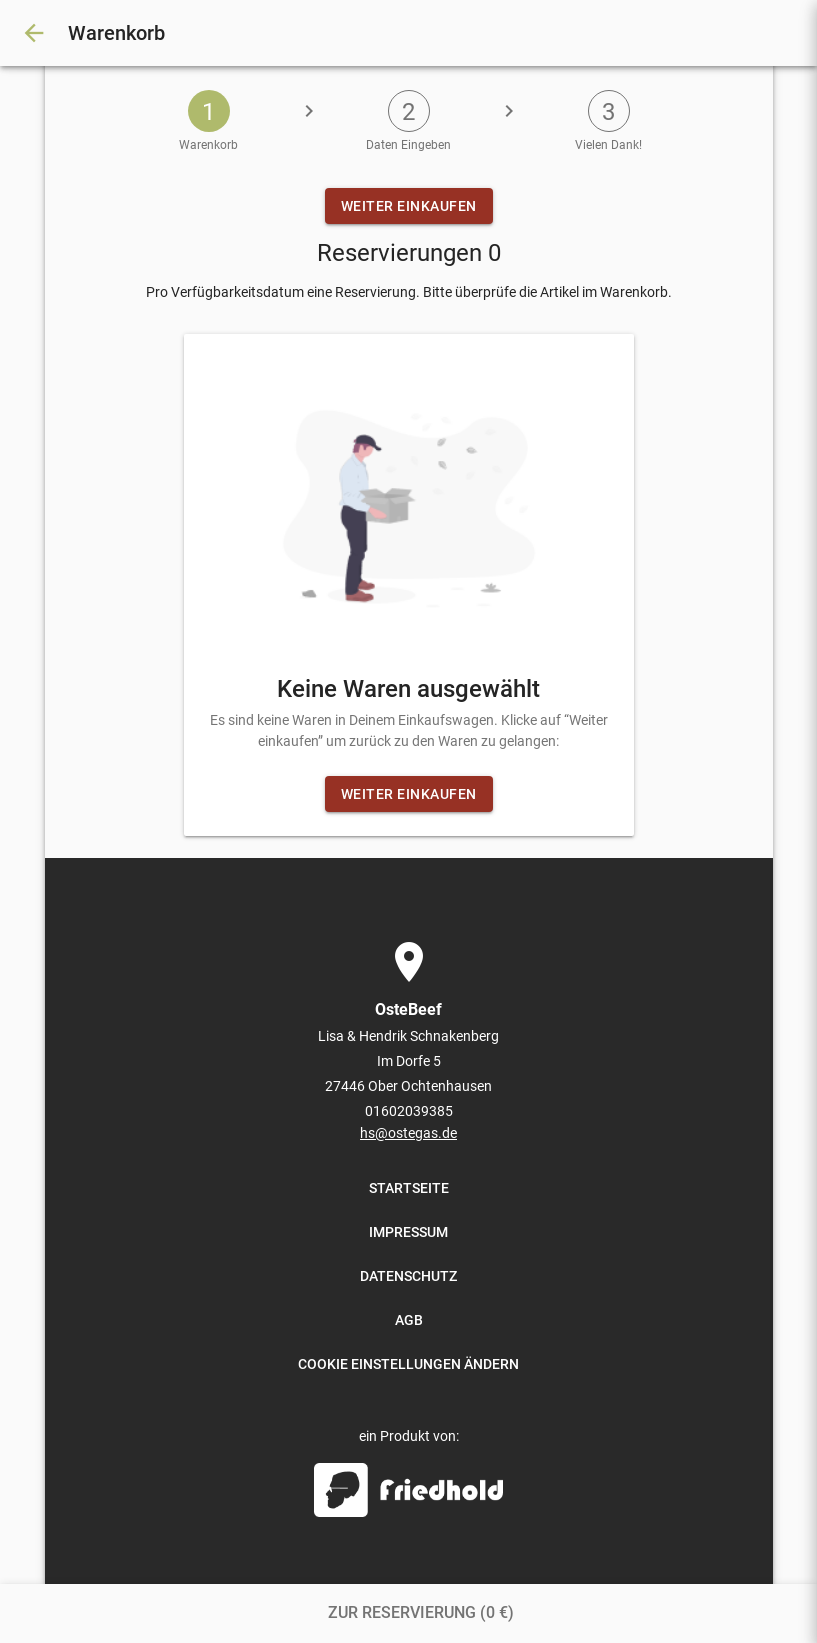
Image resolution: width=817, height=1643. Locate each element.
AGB (409, 1320)
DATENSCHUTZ (408, 1276)
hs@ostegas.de (408, 1133)
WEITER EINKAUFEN (409, 206)
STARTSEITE (409, 1188)
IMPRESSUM (408, 1232)
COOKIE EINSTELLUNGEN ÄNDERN (408, 1364)
